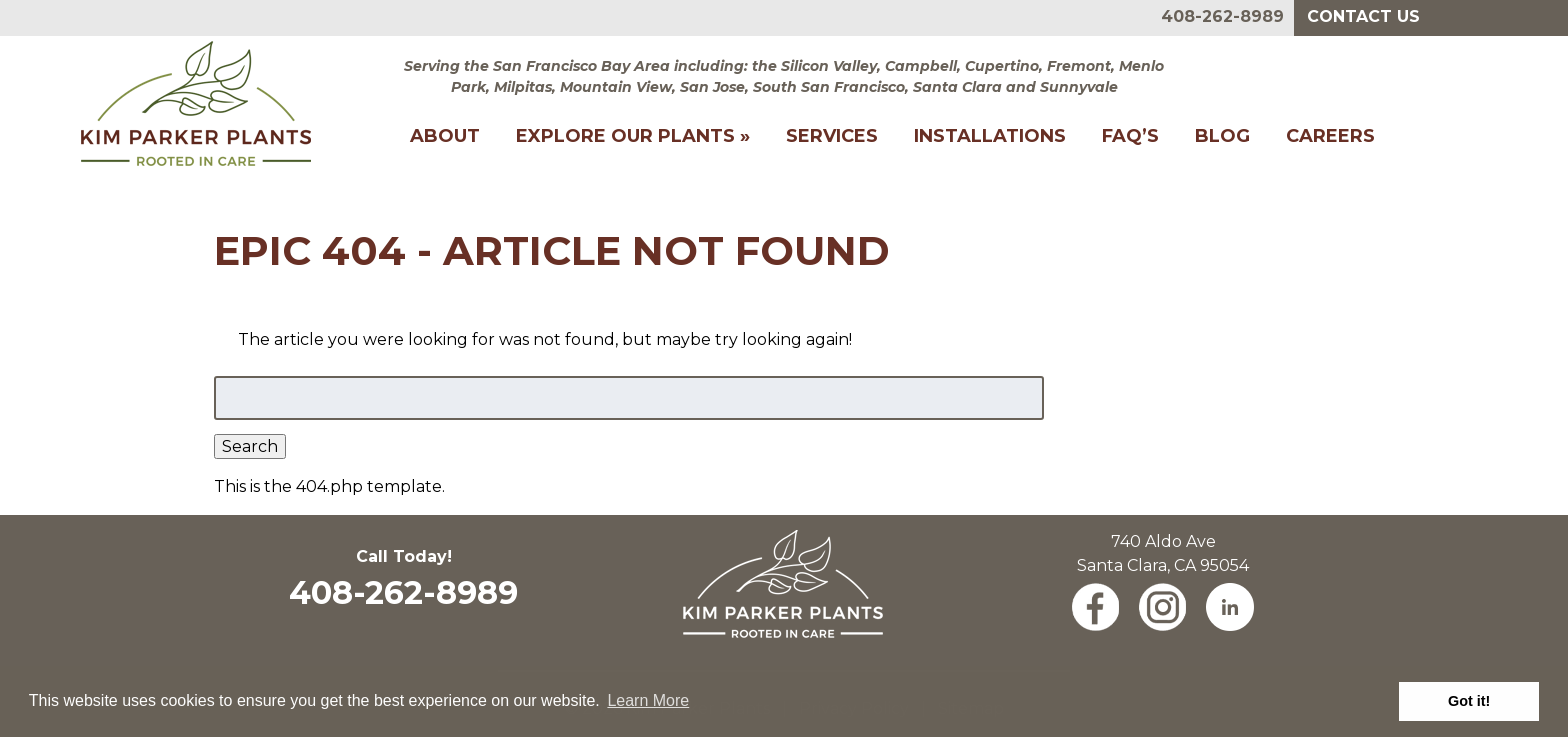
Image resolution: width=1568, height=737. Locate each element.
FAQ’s (1130, 136)
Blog (1222, 136)
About (445, 136)
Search (250, 446)
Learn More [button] (648, 700)
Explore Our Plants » (633, 136)
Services (832, 136)
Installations (990, 136)
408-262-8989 (1222, 16)
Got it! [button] (1469, 701)
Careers (1330, 136)
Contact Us (1363, 16)
